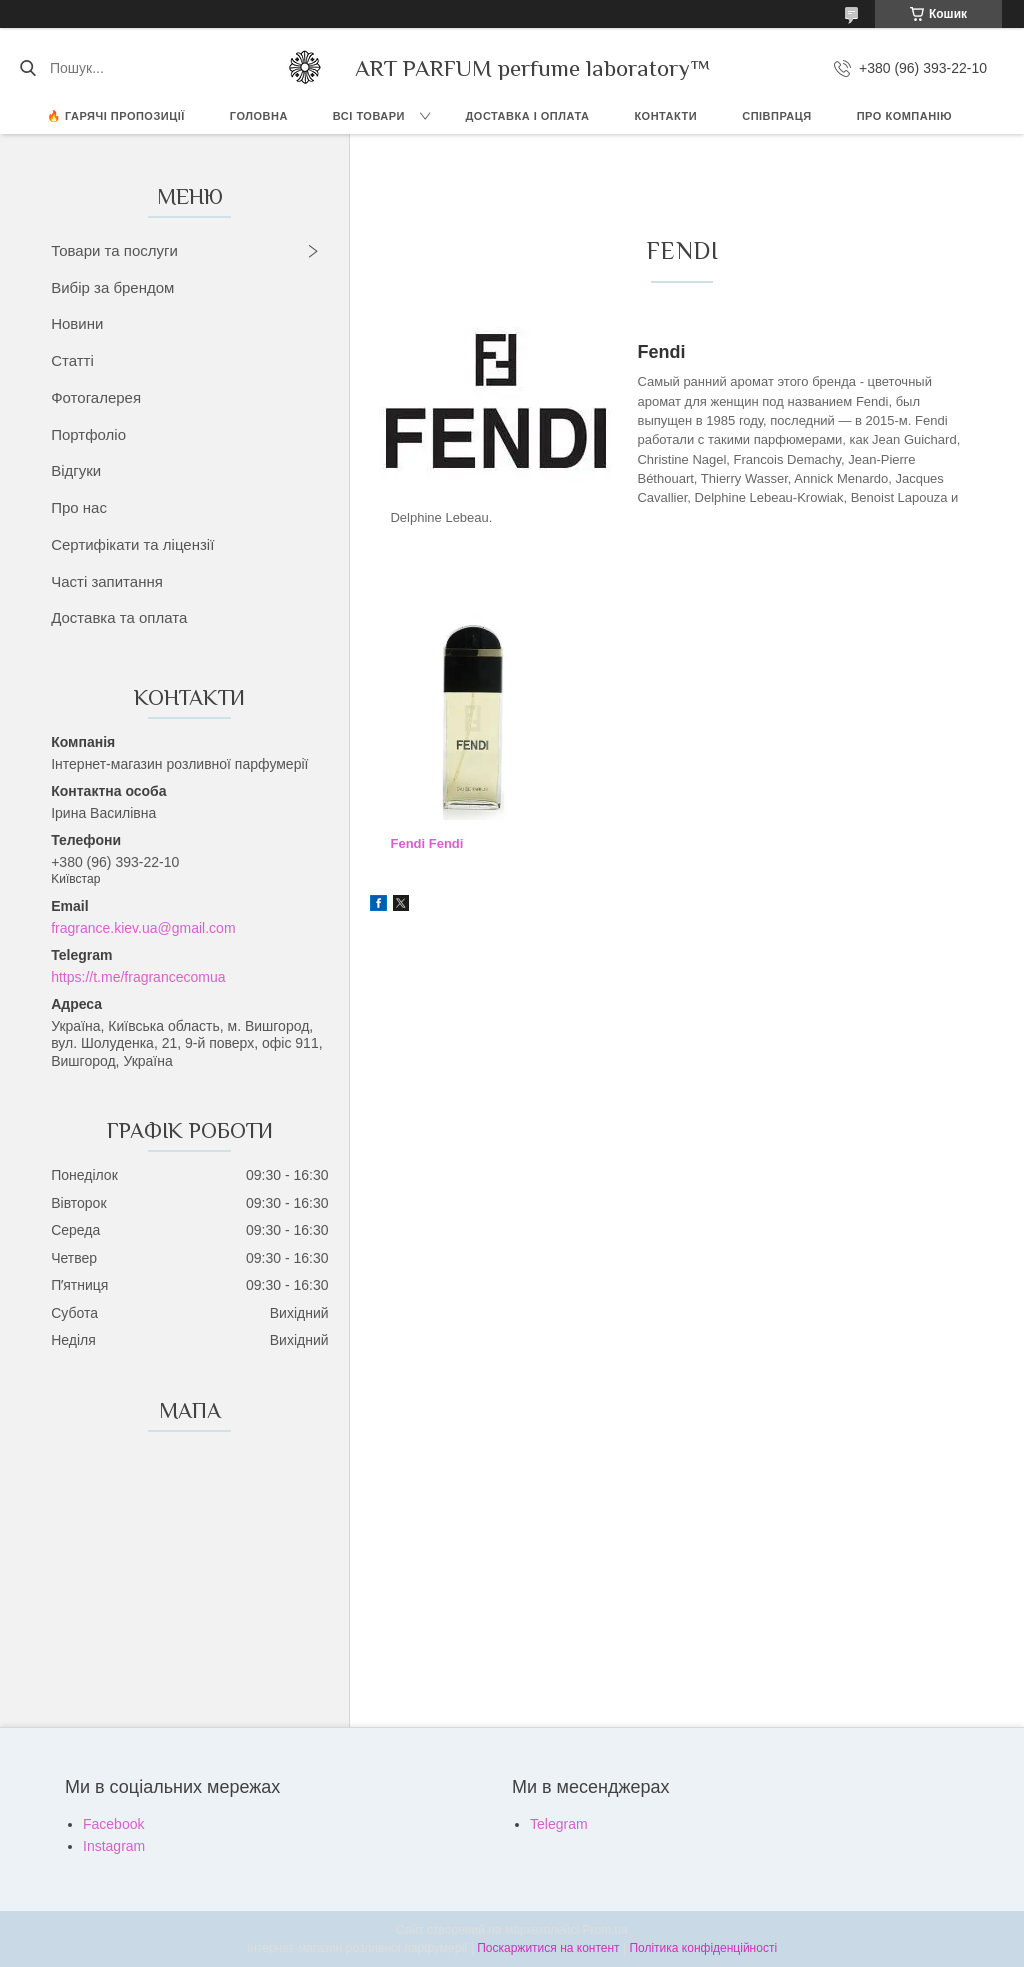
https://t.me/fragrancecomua (138, 977)
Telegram (559, 1824)
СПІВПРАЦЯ (777, 116)
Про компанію (904, 116)
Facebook (113, 1824)
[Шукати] (27, 68)
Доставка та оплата (119, 617)
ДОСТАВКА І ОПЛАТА (528, 116)
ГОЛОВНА (259, 116)
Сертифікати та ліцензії (132, 544)
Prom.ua (605, 1930)
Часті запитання (107, 581)
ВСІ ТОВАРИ (369, 116)
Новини (77, 323)
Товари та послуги (114, 250)
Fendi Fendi (426, 843)
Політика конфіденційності (703, 1948)
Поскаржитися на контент (548, 1948)
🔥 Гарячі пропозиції (116, 116)
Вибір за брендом (112, 287)
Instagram (114, 1846)
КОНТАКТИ (665, 116)
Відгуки (76, 470)
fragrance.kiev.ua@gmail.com (143, 928)
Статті (72, 360)
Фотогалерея (96, 397)
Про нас (79, 507)
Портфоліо (88, 434)
